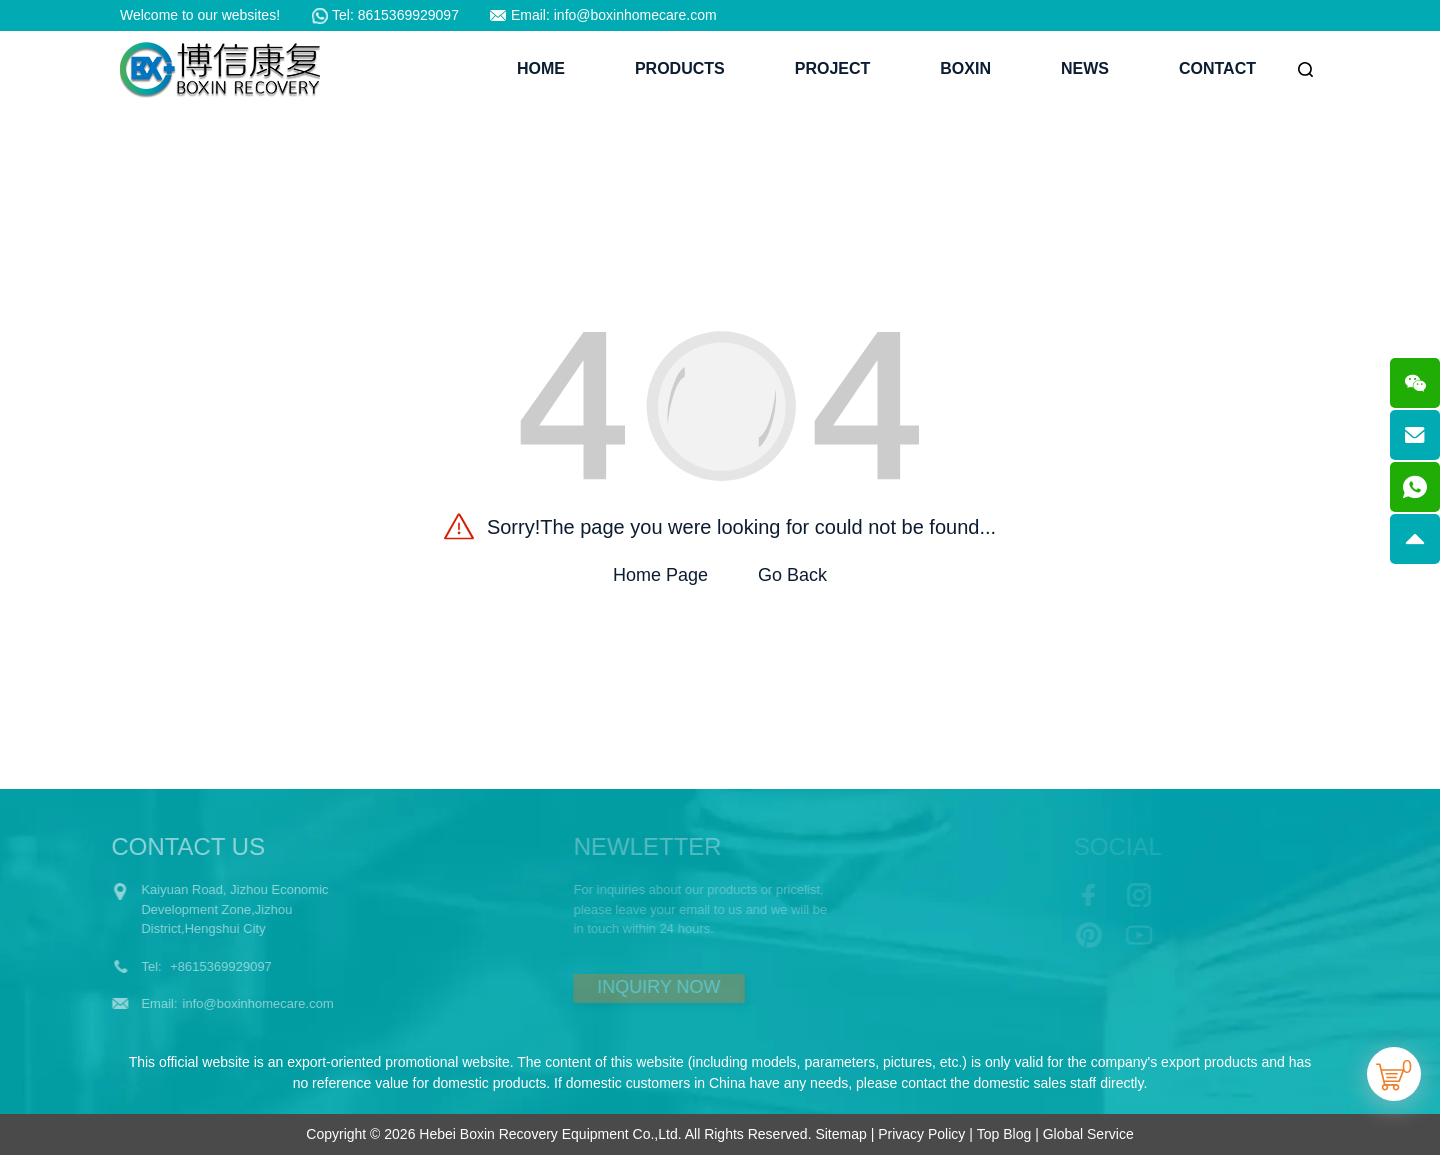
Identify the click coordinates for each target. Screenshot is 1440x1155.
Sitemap (840, 1134)
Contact (1217, 68)
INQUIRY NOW (632, 987)
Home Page (660, 575)
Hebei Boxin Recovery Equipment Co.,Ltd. (550, 1134)
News (1085, 68)
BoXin (965, 68)
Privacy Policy (921, 1134)
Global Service (1088, 1134)
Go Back (792, 575)
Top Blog (1004, 1134)
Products (680, 68)
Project (833, 68)
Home (541, 68)
